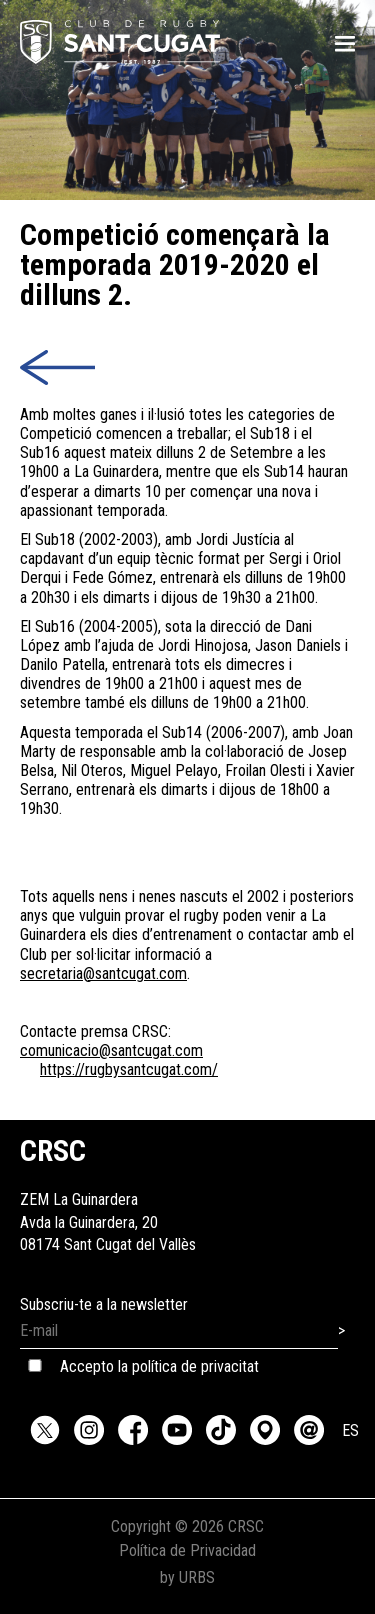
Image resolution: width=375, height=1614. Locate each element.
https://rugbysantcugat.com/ (129, 1069)
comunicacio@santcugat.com (111, 1050)
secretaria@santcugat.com (103, 973)
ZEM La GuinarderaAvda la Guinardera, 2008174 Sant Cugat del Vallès (108, 1200)
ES (350, 1430)
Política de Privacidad (187, 1550)
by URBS (187, 1577)
